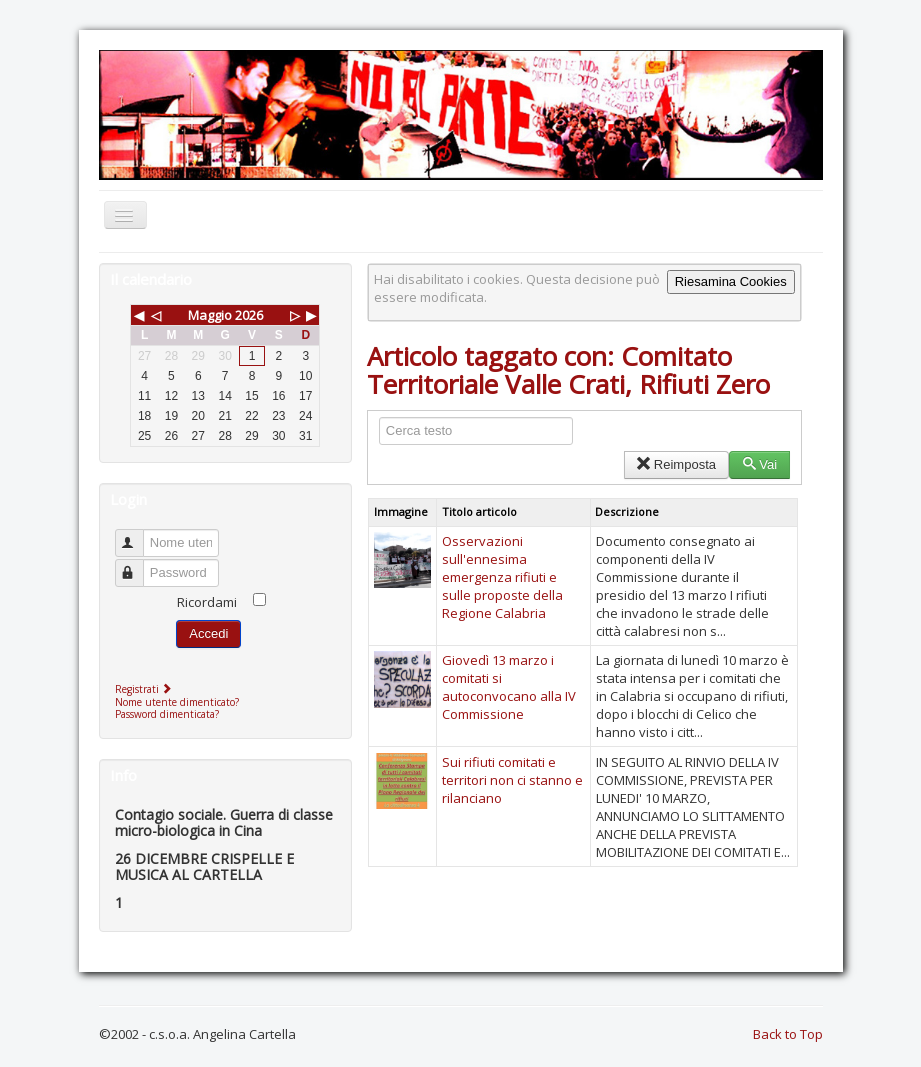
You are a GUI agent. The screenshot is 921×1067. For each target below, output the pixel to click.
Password (138, 564)
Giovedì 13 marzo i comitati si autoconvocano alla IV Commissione (509, 687)
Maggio (210, 315)
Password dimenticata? (167, 714)
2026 (249, 315)
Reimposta (676, 464)
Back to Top (788, 1034)
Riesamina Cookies (731, 281)
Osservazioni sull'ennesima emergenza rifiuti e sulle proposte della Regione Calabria (502, 577)
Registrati (145, 689)
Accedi (208, 633)
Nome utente (138, 534)
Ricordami (207, 602)
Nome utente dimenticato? (177, 702)
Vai (759, 464)
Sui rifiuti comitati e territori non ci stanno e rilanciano (512, 780)
